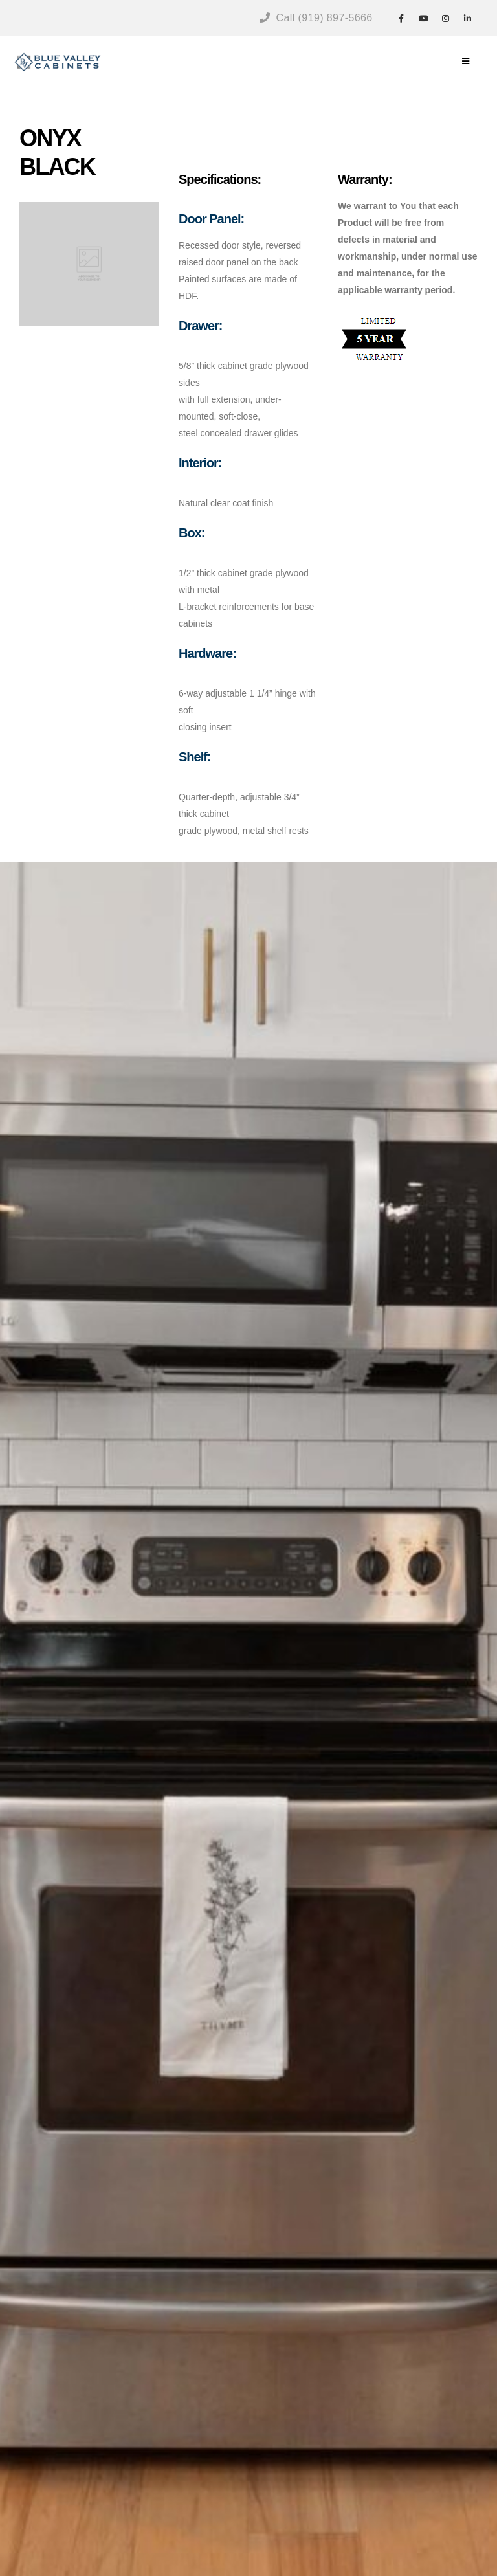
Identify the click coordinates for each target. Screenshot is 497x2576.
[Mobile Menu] (466, 61)
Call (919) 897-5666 (316, 17)
